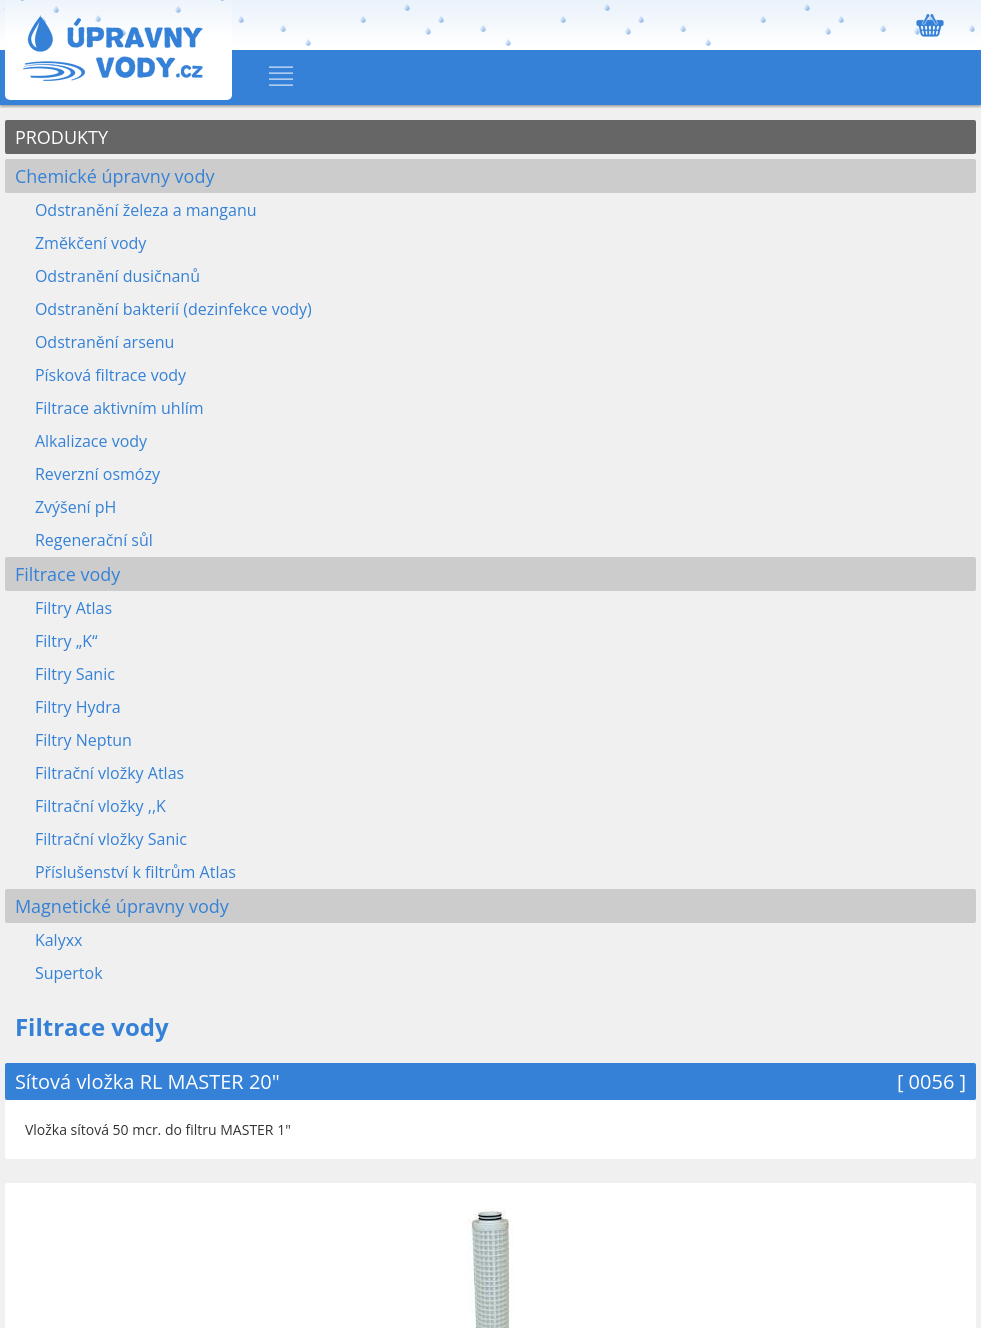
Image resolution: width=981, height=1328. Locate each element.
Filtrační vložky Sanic (111, 839)
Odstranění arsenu (104, 342)
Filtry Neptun (83, 740)
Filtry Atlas (73, 608)
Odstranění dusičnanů (117, 276)
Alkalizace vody (91, 441)
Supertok (69, 973)
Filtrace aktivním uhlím (119, 408)
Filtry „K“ (66, 641)
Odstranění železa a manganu (146, 210)
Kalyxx (59, 940)
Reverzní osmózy (97, 474)
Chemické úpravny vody (115, 176)
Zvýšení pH (75, 507)
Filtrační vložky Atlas (109, 773)
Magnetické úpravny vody (122, 906)
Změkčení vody (90, 243)
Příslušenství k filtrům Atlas (135, 872)
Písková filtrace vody (110, 375)
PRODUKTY (61, 137)
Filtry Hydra (78, 707)
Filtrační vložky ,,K (100, 806)
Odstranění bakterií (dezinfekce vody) (173, 309)
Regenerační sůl (94, 540)
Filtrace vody (67, 574)
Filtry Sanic (75, 674)
